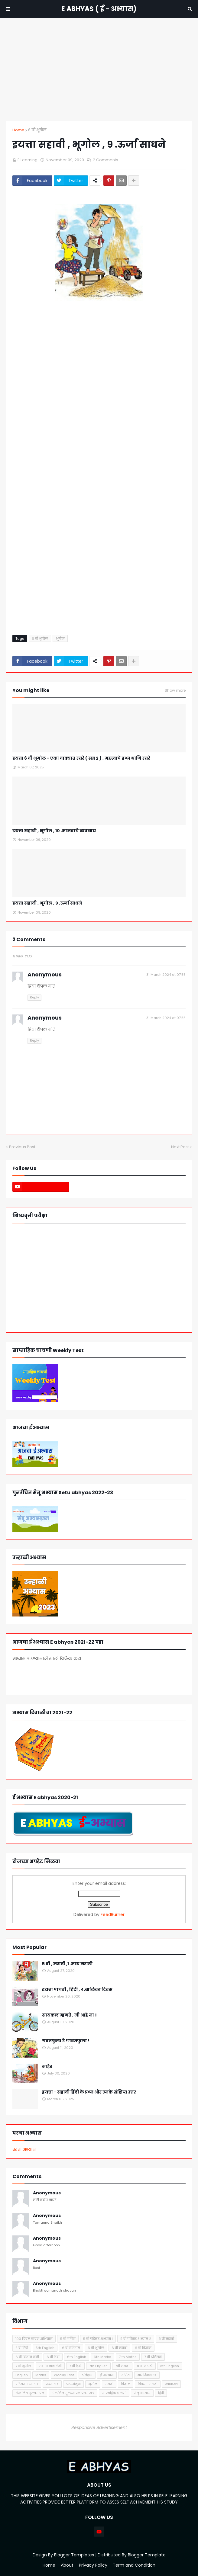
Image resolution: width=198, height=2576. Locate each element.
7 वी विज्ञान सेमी (50, 2365)
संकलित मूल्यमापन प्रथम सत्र (73, 2393)
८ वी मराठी (145, 2365)
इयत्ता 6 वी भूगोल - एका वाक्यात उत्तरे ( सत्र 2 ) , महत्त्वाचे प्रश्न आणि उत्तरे (81, 758)
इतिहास (87, 2375)
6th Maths (102, 2356)
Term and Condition (134, 2565)
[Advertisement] (99, 69)
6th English (76, 2356)
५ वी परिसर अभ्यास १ (98, 2338)
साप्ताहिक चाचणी (114, 2393)
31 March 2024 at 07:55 (166, 974)
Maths (40, 2375)
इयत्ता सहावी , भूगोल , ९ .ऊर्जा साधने (47, 903)
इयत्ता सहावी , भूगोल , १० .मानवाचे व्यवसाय (54, 831)
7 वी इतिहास (153, 2356)
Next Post (180, 1147)
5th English (45, 2347)
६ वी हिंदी (53, 2356)
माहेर (47, 2066)
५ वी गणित (68, 2338)
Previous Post (22, 1147)
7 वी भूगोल (23, 2365)
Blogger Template (147, 2555)
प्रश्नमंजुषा (73, 2384)
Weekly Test (64, 2375)
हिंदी (161, 2393)
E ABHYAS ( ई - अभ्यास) (99, 9)
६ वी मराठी (119, 2347)
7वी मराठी (122, 2365)
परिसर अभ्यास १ (26, 2384)
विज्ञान (125, 2384)
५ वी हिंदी (21, 2347)
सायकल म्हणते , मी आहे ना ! (69, 2015)
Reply (34, 997)
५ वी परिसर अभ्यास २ (135, 2338)
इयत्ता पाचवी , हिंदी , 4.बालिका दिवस (77, 1989)
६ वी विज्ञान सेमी (27, 2356)
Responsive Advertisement (99, 2427)
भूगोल (60, 638)
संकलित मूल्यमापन (29, 2393)
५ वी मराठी (166, 2338)
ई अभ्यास (107, 2375)
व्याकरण (171, 2384)
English (21, 2375)
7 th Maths (128, 2356)
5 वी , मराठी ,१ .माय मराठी (67, 1964)
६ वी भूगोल (37, 130)
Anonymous (47, 2193)
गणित (125, 2375)
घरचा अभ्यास (24, 2149)
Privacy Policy (93, 2565)
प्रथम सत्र (52, 2384)
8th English (169, 2365)
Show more (175, 690)
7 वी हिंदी (75, 2365)
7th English (98, 2365)
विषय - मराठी (147, 2384)
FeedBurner (113, 1914)
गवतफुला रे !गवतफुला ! (65, 2041)
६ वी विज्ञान (143, 2347)
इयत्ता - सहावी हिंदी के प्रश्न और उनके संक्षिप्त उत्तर (89, 2092)
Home (18, 130)
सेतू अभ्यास (142, 2393)
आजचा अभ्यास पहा (50, 1675)
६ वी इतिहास (71, 2347)
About (67, 2565)
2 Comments (105, 160)
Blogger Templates (74, 2555)
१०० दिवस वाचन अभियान (34, 2338)
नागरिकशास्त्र (147, 2375)
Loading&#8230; (99, 473)
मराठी (109, 2384)
